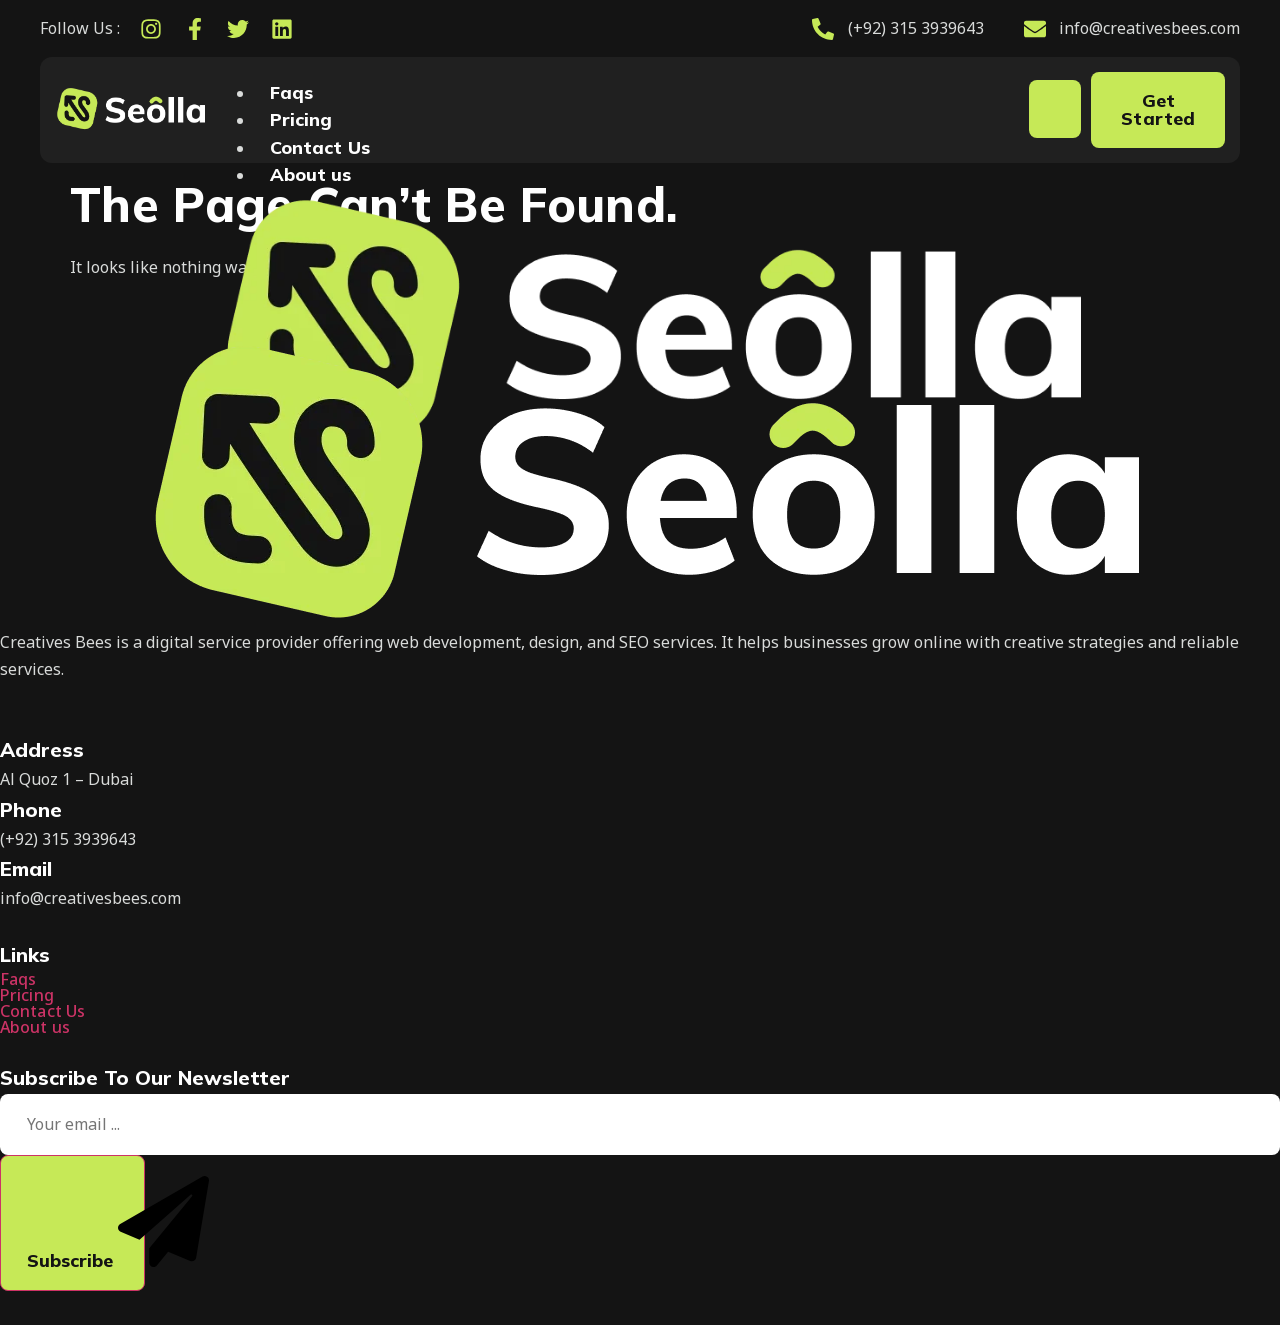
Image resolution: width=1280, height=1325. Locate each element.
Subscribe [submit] (86, 1224)
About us (311, 174)
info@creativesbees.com (90, 898)
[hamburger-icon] (1055, 109)
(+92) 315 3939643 (68, 839)
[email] (640, 1124)
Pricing (301, 119)
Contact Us (320, 147)
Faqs (291, 92)
